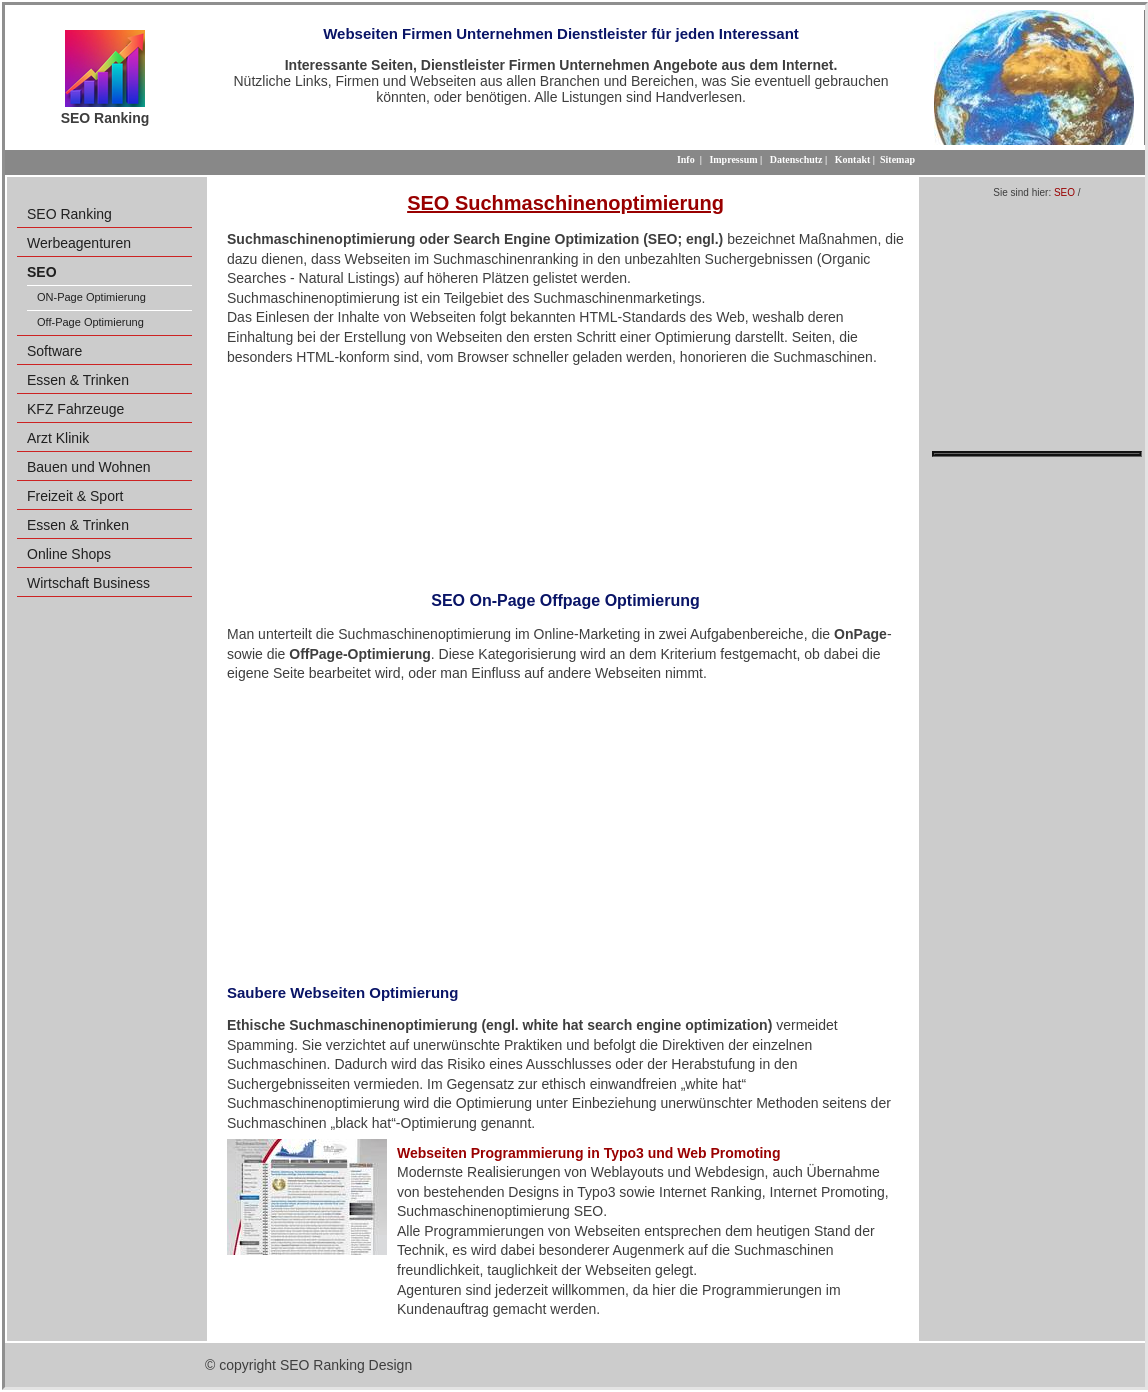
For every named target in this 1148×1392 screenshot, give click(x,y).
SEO (1064, 192)
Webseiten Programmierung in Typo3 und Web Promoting (588, 1153)
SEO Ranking (69, 214)
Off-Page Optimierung (90, 322)
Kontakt (853, 159)
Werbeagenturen (79, 243)
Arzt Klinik (58, 438)
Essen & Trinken (78, 380)
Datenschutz (796, 159)
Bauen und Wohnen (89, 467)
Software (54, 351)
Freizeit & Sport (75, 496)
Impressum (733, 159)
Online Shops (69, 554)
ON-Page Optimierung (91, 297)
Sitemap (897, 159)
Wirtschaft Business (88, 583)
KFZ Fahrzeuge (75, 409)
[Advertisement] (565, 472)
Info (686, 159)
